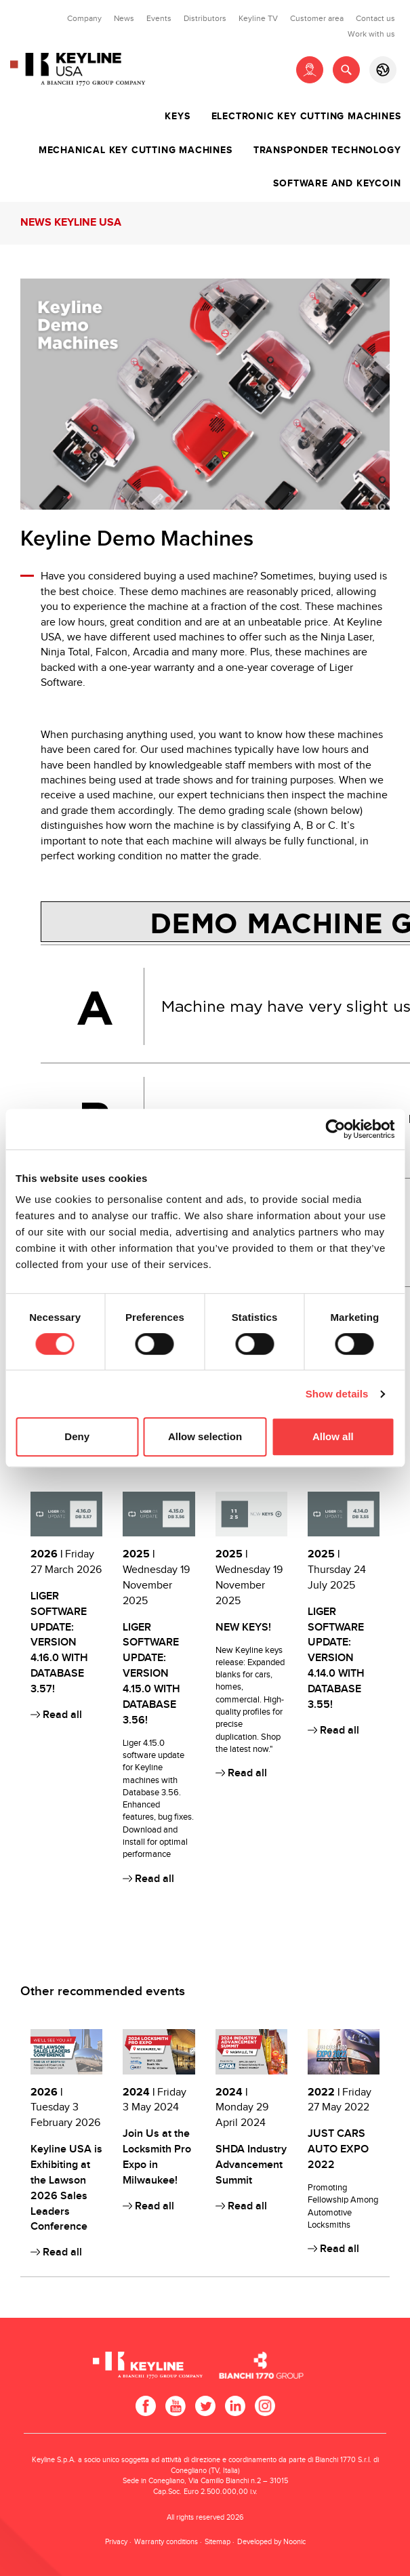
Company (84, 18)
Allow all (333, 1436)
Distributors (205, 18)
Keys (177, 116)
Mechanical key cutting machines (135, 150)
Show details (337, 1393)
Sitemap (217, 2541)
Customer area (317, 18)
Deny (76, 1436)
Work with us (371, 34)
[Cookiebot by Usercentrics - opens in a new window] (335, 1129)
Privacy (116, 2541)
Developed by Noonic (271, 2541)
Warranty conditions (166, 2541)
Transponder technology (327, 150)
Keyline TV (258, 18)
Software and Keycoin (337, 183)
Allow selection (205, 1436)
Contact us (375, 18)
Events (158, 18)
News (124, 18)
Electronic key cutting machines (306, 116)
